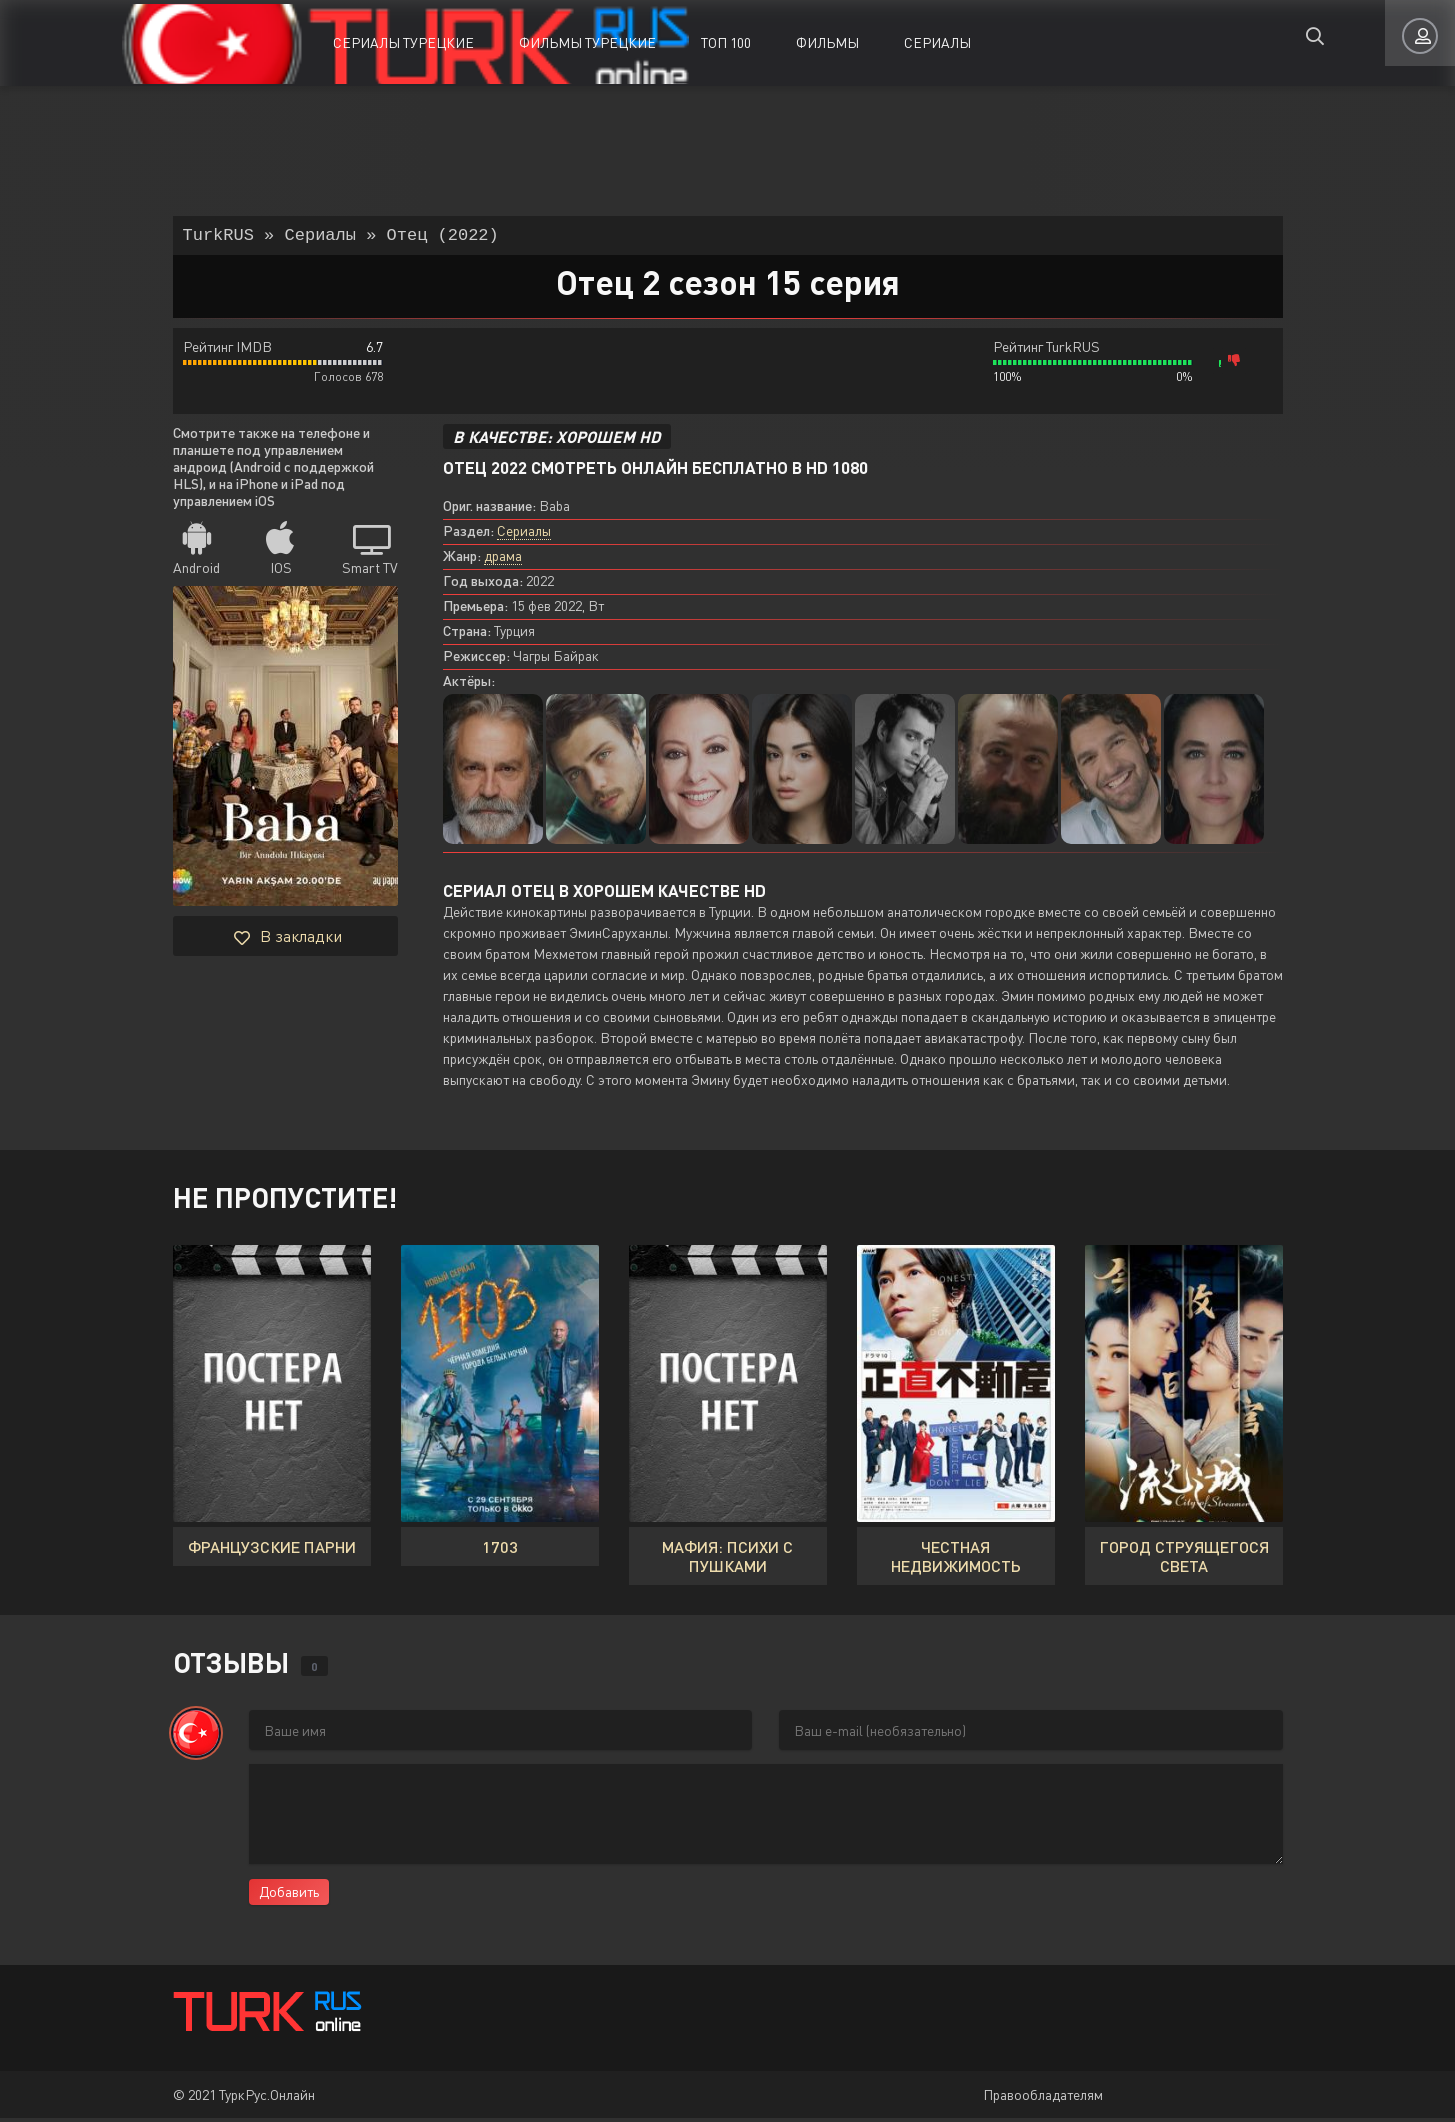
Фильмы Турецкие (587, 42)
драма (503, 559)
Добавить (289, 1895)
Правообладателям (1043, 2098)
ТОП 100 (726, 42)
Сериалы (937, 42)
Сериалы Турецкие (403, 42)
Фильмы (827, 42)
